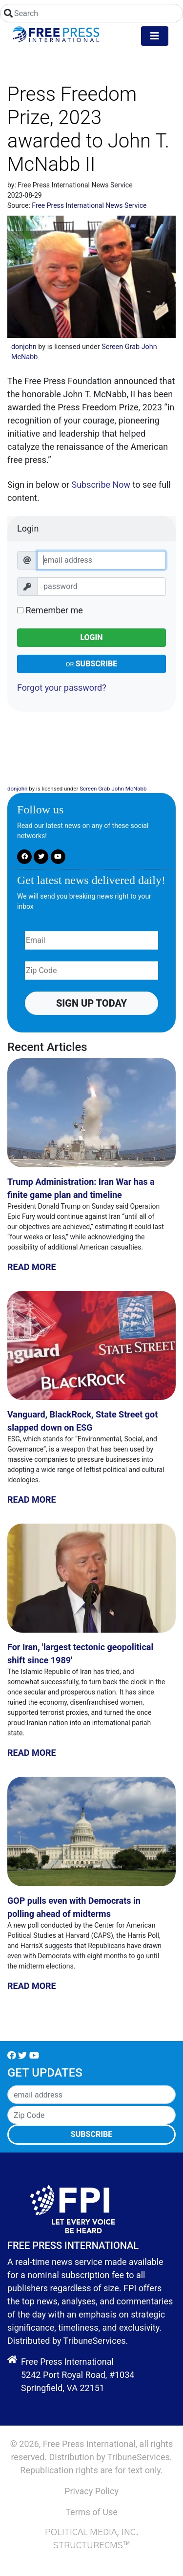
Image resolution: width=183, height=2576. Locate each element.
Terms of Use (91, 2512)
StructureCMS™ (91, 2545)
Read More (31, 1267)
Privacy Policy (91, 2491)
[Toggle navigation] (154, 36)
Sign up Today (91, 1003)
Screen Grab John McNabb (113, 788)
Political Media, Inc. (92, 2532)
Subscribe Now (100, 484)
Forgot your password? (61, 687)
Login (91, 637)
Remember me (50, 610)
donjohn (24, 347)
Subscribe (91, 663)
